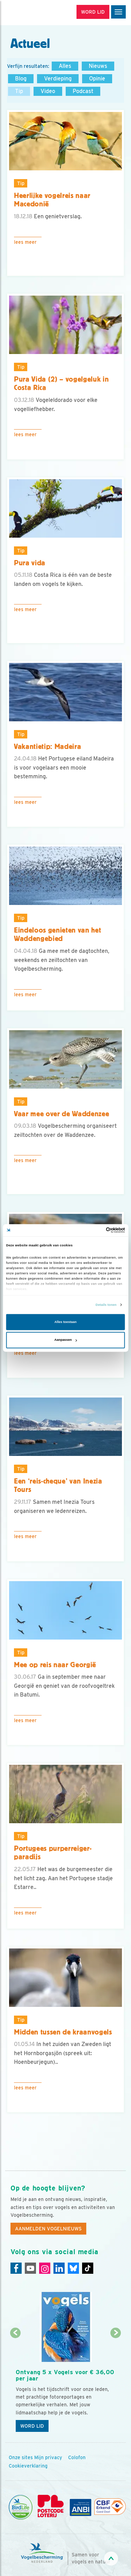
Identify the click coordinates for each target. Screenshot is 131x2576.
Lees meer (25, 242)
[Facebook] (16, 2268)
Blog (21, 78)
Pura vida (29, 563)
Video (48, 91)
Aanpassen (65, 1340)
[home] (34, 12)
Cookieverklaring (28, 2466)
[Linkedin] (59, 2268)
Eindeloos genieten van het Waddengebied (57, 934)
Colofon (77, 2457)
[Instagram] (44, 2268)
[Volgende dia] (116, 2385)
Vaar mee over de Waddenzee (61, 1114)
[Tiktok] (87, 2268)
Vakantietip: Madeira (47, 746)
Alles (65, 66)
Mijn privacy (48, 2457)
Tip (19, 91)
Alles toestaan (65, 1322)
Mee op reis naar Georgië (55, 1665)
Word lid (32, 2426)
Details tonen (106, 1305)
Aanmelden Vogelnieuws (48, 2228)
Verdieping (58, 78)
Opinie (97, 78)
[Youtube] (30, 2268)
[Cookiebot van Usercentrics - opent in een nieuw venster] (95, 1230)
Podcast (83, 91)
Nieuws (98, 66)
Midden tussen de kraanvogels (63, 2032)
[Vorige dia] (15, 2385)
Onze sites (21, 2457)
